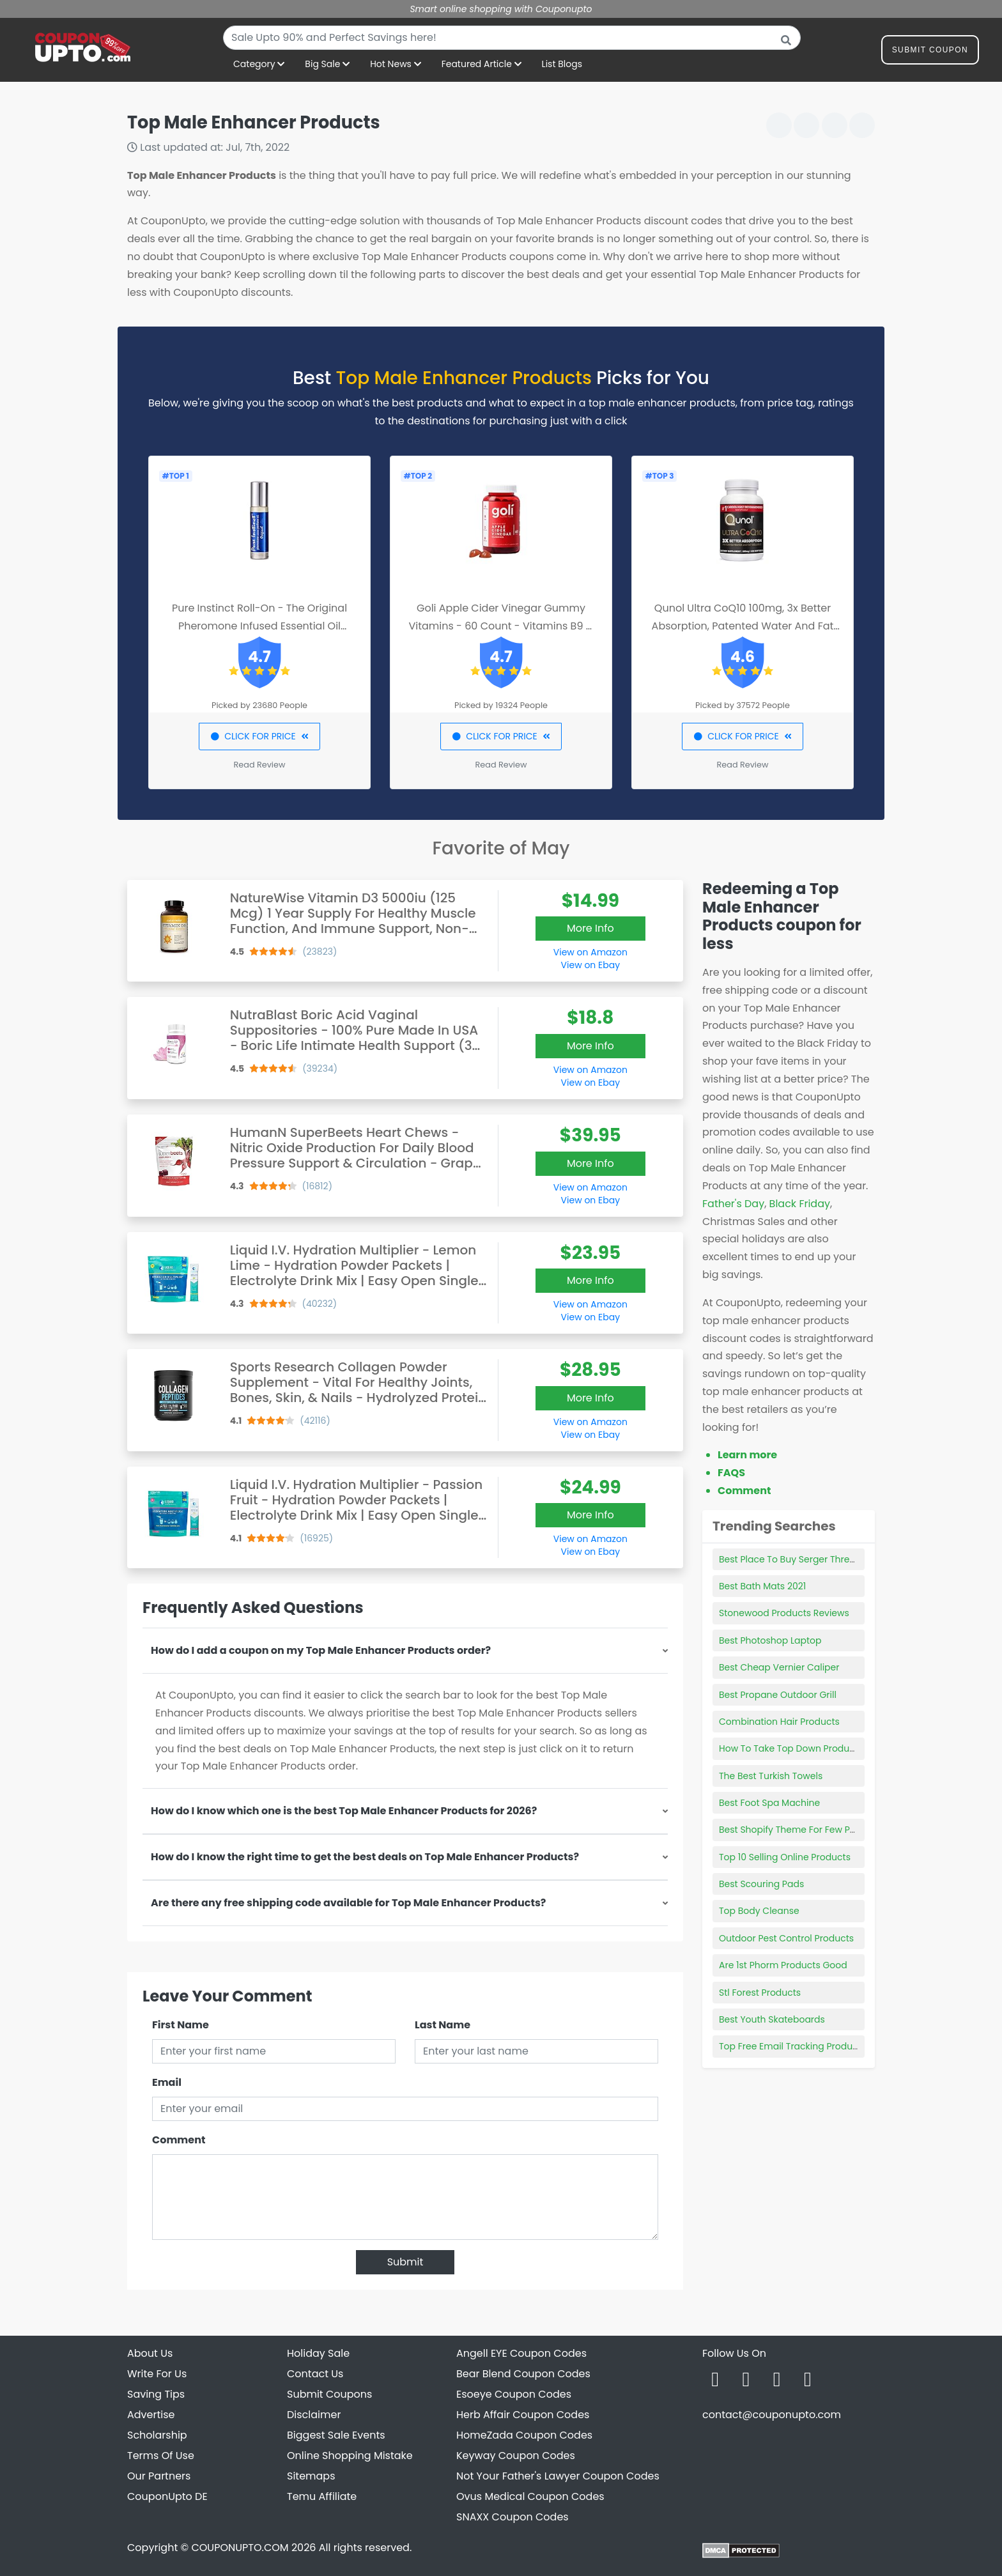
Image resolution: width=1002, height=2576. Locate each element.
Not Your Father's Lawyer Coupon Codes (557, 2476)
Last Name (442, 2024)
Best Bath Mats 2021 (762, 1586)
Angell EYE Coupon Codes (521, 2353)
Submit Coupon (930, 52)
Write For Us (157, 2373)
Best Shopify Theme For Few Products (801, 1829)
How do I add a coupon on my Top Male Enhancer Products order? (321, 1650)
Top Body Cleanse (759, 1910)
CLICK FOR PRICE (259, 736)
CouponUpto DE (167, 2496)
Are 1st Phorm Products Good (783, 1965)
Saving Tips (156, 2394)
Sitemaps (311, 2476)
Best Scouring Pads (761, 1884)
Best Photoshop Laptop (770, 1640)
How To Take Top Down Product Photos (805, 1748)
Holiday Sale (318, 2353)
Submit (405, 2262)
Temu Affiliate (322, 2496)
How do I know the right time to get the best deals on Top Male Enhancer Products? (365, 1856)
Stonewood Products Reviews (784, 1613)
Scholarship (157, 2435)
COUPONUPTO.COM (239, 2547)
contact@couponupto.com (771, 2414)
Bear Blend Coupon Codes (523, 2373)
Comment (178, 2140)
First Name (180, 2024)
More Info (590, 928)
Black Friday (799, 1203)
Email (166, 2082)
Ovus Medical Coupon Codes (530, 2496)
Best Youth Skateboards (772, 2019)
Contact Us (315, 2373)
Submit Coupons (329, 2394)
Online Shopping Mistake (350, 2455)
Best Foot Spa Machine (769, 1802)
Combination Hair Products (779, 1721)
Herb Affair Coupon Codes (522, 2414)
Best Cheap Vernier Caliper (779, 1667)
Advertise (151, 2414)
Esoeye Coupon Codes (513, 2394)
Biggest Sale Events (336, 2435)
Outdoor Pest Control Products (786, 1938)
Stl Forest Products (760, 1992)
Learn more (747, 1454)
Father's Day (733, 1203)
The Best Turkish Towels (770, 1776)
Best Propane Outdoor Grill (777, 1694)
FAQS (731, 1472)
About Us (150, 2353)
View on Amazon (590, 952)
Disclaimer (314, 2414)
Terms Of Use (160, 2455)
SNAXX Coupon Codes (512, 2517)
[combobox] (512, 38)
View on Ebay (590, 965)
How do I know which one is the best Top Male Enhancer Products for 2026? (344, 1810)
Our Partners (158, 2476)
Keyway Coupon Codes (515, 2455)
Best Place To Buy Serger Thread (790, 1559)
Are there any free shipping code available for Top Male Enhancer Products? (348, 1902)
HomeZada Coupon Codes (524, 2435)
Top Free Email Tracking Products (792, 2046)
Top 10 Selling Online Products (785, 1857)
